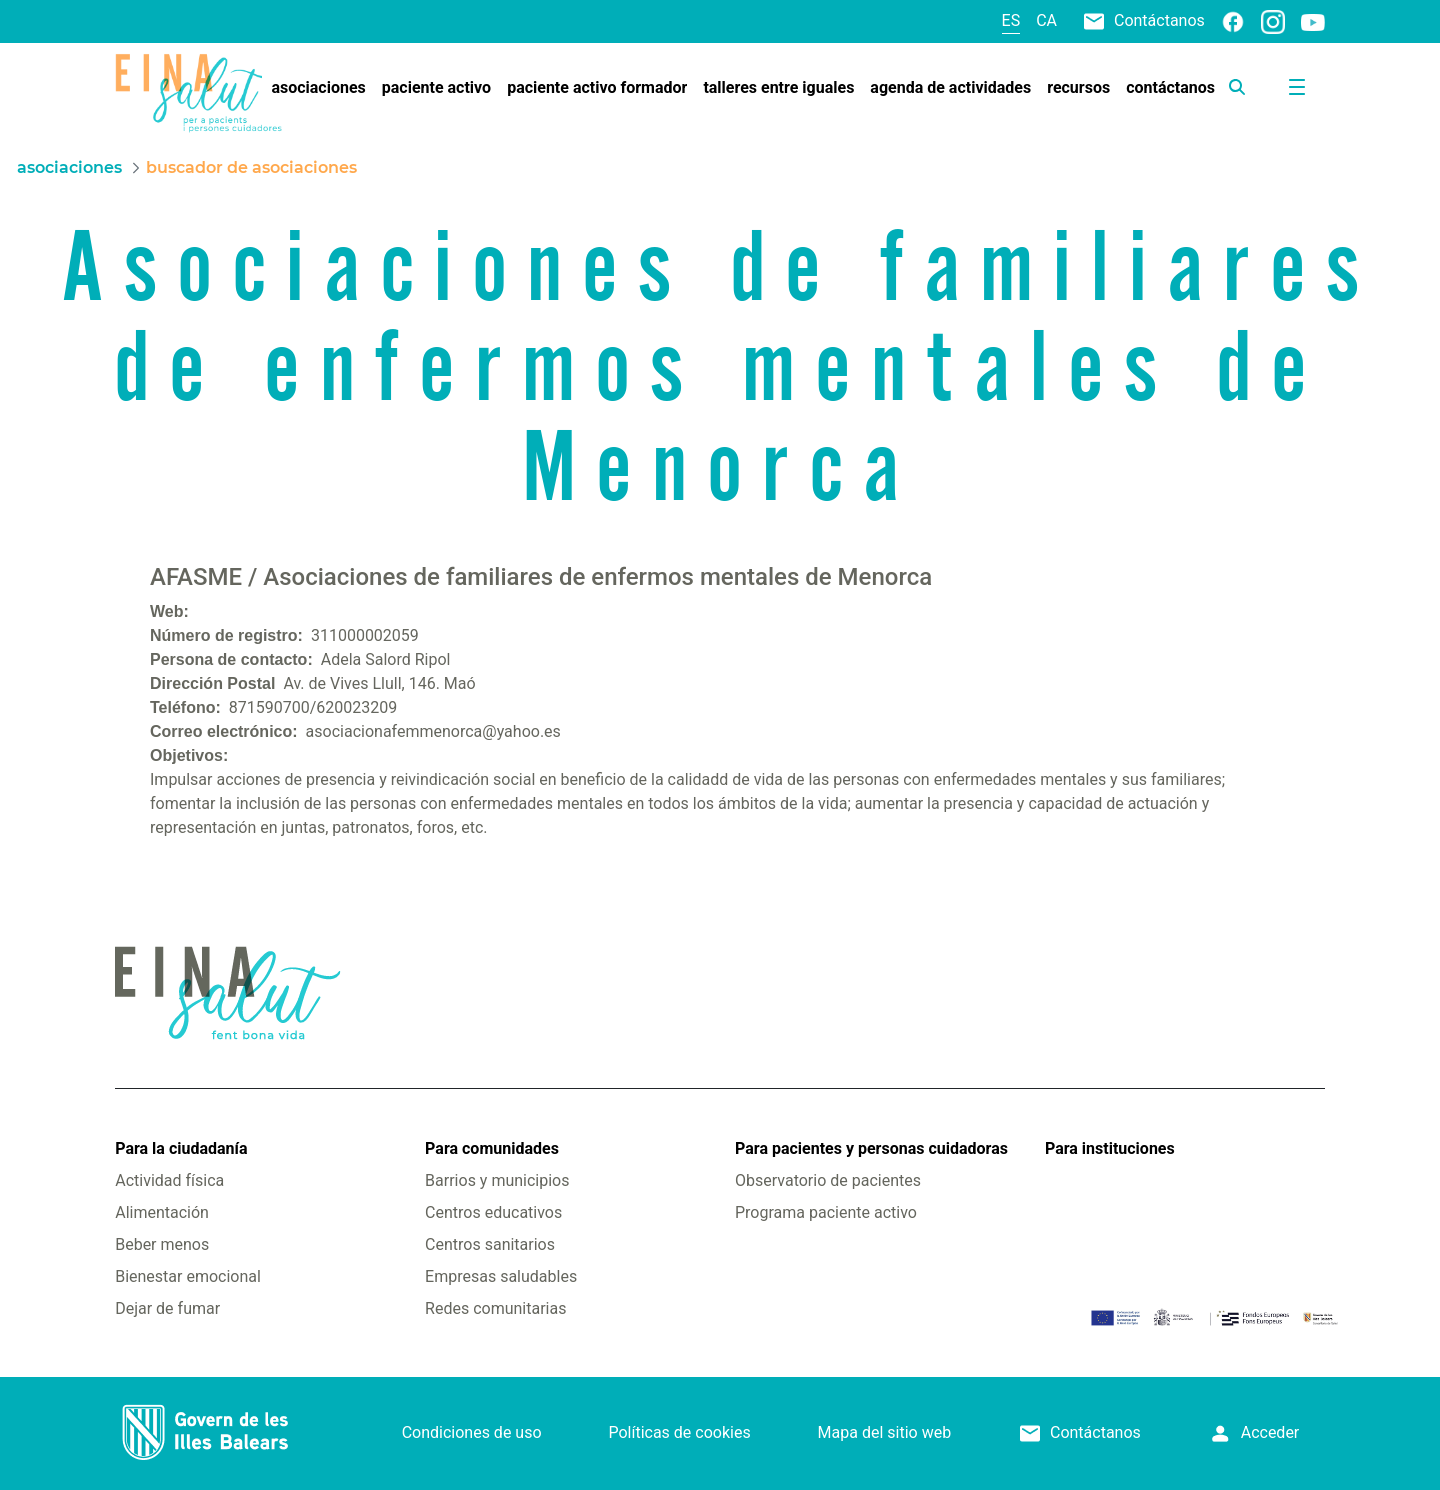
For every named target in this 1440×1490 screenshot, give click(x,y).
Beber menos (162, 1244)
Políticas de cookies (679, 1432)
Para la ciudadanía (181, 1148)
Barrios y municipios (497, 1180)
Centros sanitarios (490, 1244)
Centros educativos (493, 1212)
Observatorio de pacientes (828, 1180)
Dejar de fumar (167, 1308)
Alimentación (162, 1212)
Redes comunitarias (495, 1308)
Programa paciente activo (826, 1212)
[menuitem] (318, 88)
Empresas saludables (501, 1276)
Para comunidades (492, 1148)
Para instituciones (1110, 1148)
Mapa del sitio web (885, 1432)
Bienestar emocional (188, 1276)
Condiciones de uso (472, 1432)
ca (1046, 20)
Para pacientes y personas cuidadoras (871, 1148)
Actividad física (169, 1180)
